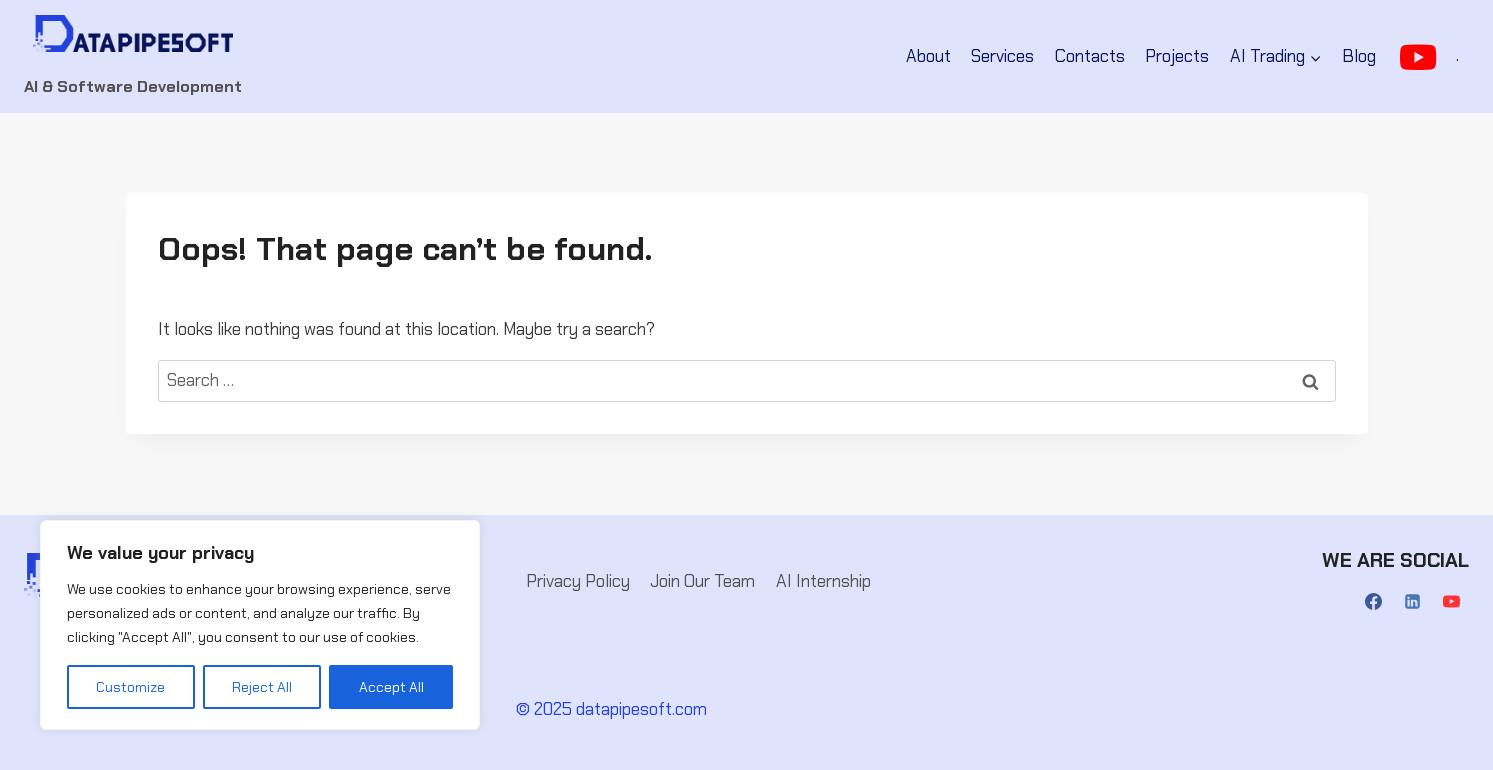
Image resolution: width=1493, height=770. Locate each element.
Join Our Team (702, 581)
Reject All (262, 687)
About (928, 56)
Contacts (1090, 56)
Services (1002, 56)
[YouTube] (1452, 602)
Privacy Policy (578, 581)
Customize (130, 687)
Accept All (391, 687)
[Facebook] (1374, 602)
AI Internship (823, 581)
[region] (260, 625)
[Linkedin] (1413, 602)
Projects (1177, 56)
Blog (1359, 56)
